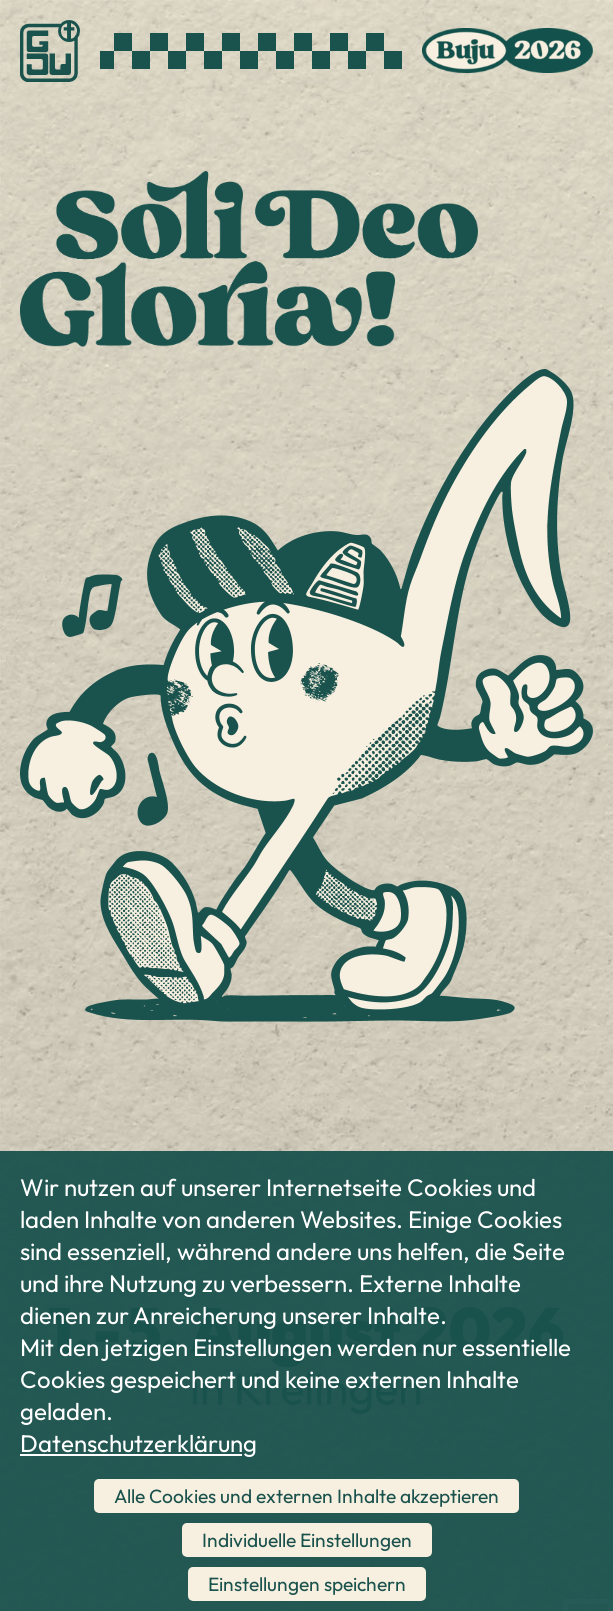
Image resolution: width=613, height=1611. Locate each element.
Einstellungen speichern (307, 1584)
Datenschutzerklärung (138, 1443)
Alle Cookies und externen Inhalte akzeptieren (306, 1496)
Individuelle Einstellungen (307, 1540)
